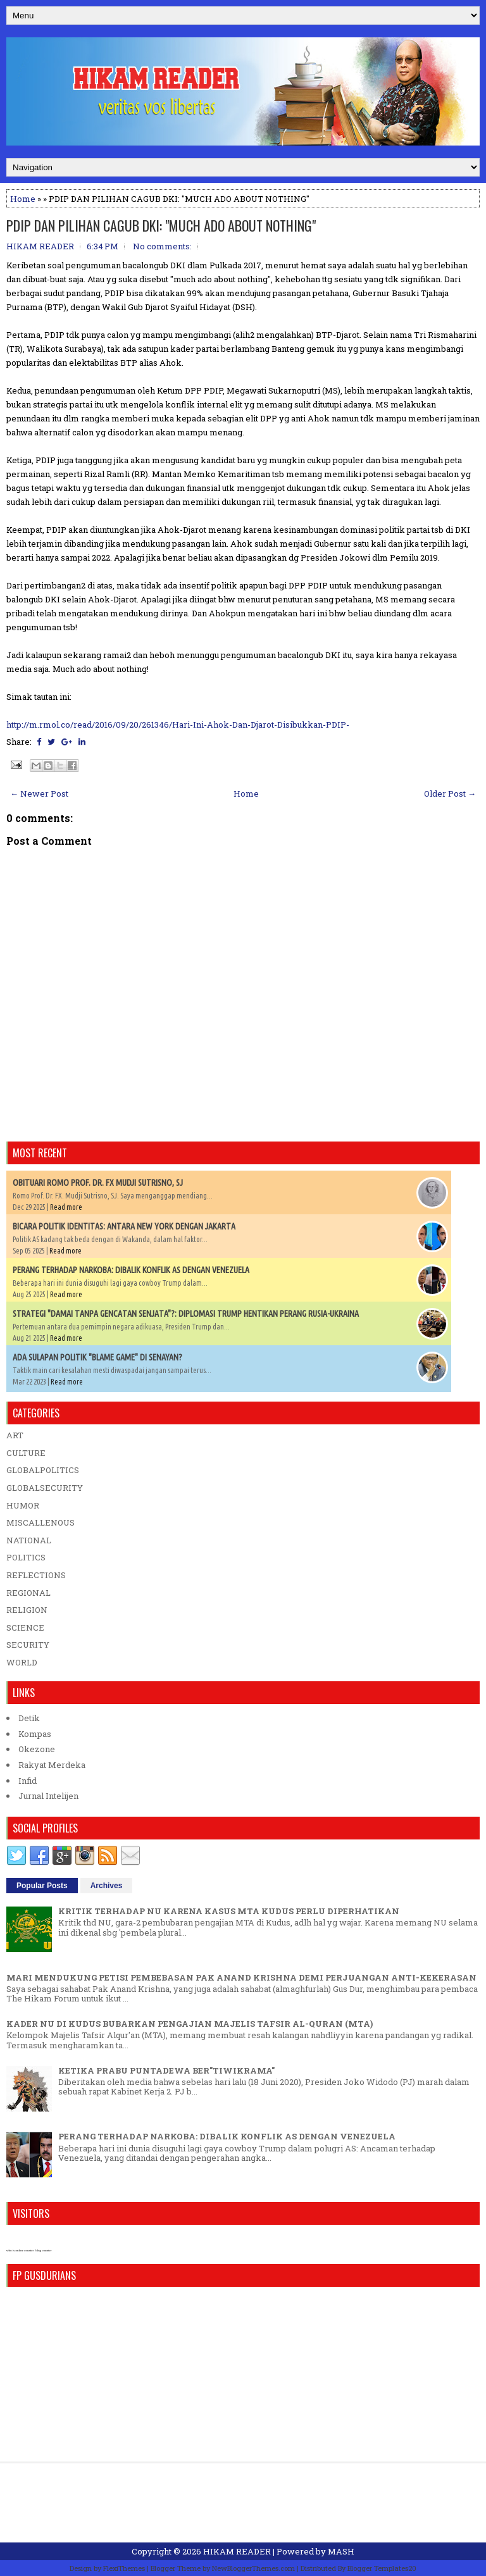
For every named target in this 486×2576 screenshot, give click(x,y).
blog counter (43, 2250)
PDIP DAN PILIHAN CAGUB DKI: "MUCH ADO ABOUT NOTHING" (161, 225)
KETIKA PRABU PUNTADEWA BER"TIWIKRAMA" (166, 2070)
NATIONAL (28, 1540)
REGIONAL (28, 1592)
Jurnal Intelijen (48, 1795)
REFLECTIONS (36, 1575)
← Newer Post (39, 793)
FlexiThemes (124, 2568)
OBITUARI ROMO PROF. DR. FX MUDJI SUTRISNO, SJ (98, 1183)
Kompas (34, 1733)
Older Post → (450, 793)
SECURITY (27, 1644)
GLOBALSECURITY (44, 1487)
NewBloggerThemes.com (253, 2568)
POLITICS (26, 1557)
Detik (29, 1718)
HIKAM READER (237, 2551)
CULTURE (26, 1453)
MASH (341, 2551)
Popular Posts (42, 1885)
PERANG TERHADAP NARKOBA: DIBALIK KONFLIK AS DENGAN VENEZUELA (131, 1270)
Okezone (36, 1749)
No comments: (162, 246)
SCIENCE (25, 1627)
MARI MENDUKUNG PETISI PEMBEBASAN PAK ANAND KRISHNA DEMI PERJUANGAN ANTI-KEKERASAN (241, 1977)
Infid (27, 1780)
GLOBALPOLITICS (42, 1470)
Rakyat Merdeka (51, 1764)
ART (14, 1435)
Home (22, 198)
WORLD (21, 1662)
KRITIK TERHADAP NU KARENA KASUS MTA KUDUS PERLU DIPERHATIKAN (228, 1911)
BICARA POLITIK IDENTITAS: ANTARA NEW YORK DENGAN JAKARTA (124, 1226)
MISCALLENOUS (40, 1522)
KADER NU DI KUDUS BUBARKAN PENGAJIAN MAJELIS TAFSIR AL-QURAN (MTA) (189, 2023)
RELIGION (26, 1609)
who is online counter (20, 2250)
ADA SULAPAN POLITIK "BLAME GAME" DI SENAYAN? (97, 1357)
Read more (66, 1207)
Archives (106, 1885)
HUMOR (22, 1505)
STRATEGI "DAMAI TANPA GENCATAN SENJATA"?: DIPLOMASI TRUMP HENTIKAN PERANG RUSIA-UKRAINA (186, 1314)
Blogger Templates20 (381, 2568)
